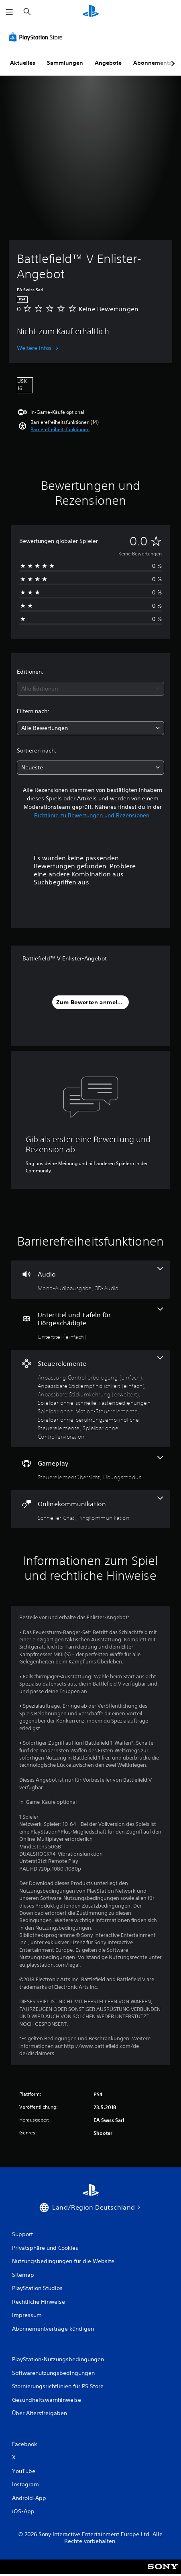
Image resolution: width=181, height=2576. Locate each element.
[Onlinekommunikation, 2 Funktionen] (90, 1509)
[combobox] (90, 689)
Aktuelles (22, 62)
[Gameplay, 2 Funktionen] (90, 1468)
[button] (60, 429)
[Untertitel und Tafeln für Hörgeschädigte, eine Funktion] (90, 1324)
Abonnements (152, 62)
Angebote (108, 62)
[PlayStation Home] (91, 12)
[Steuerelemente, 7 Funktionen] (90, 1398)
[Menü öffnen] (9, 12)
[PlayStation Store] (37, 37)
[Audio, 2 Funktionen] (90, 1279)
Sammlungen (65, 62)
